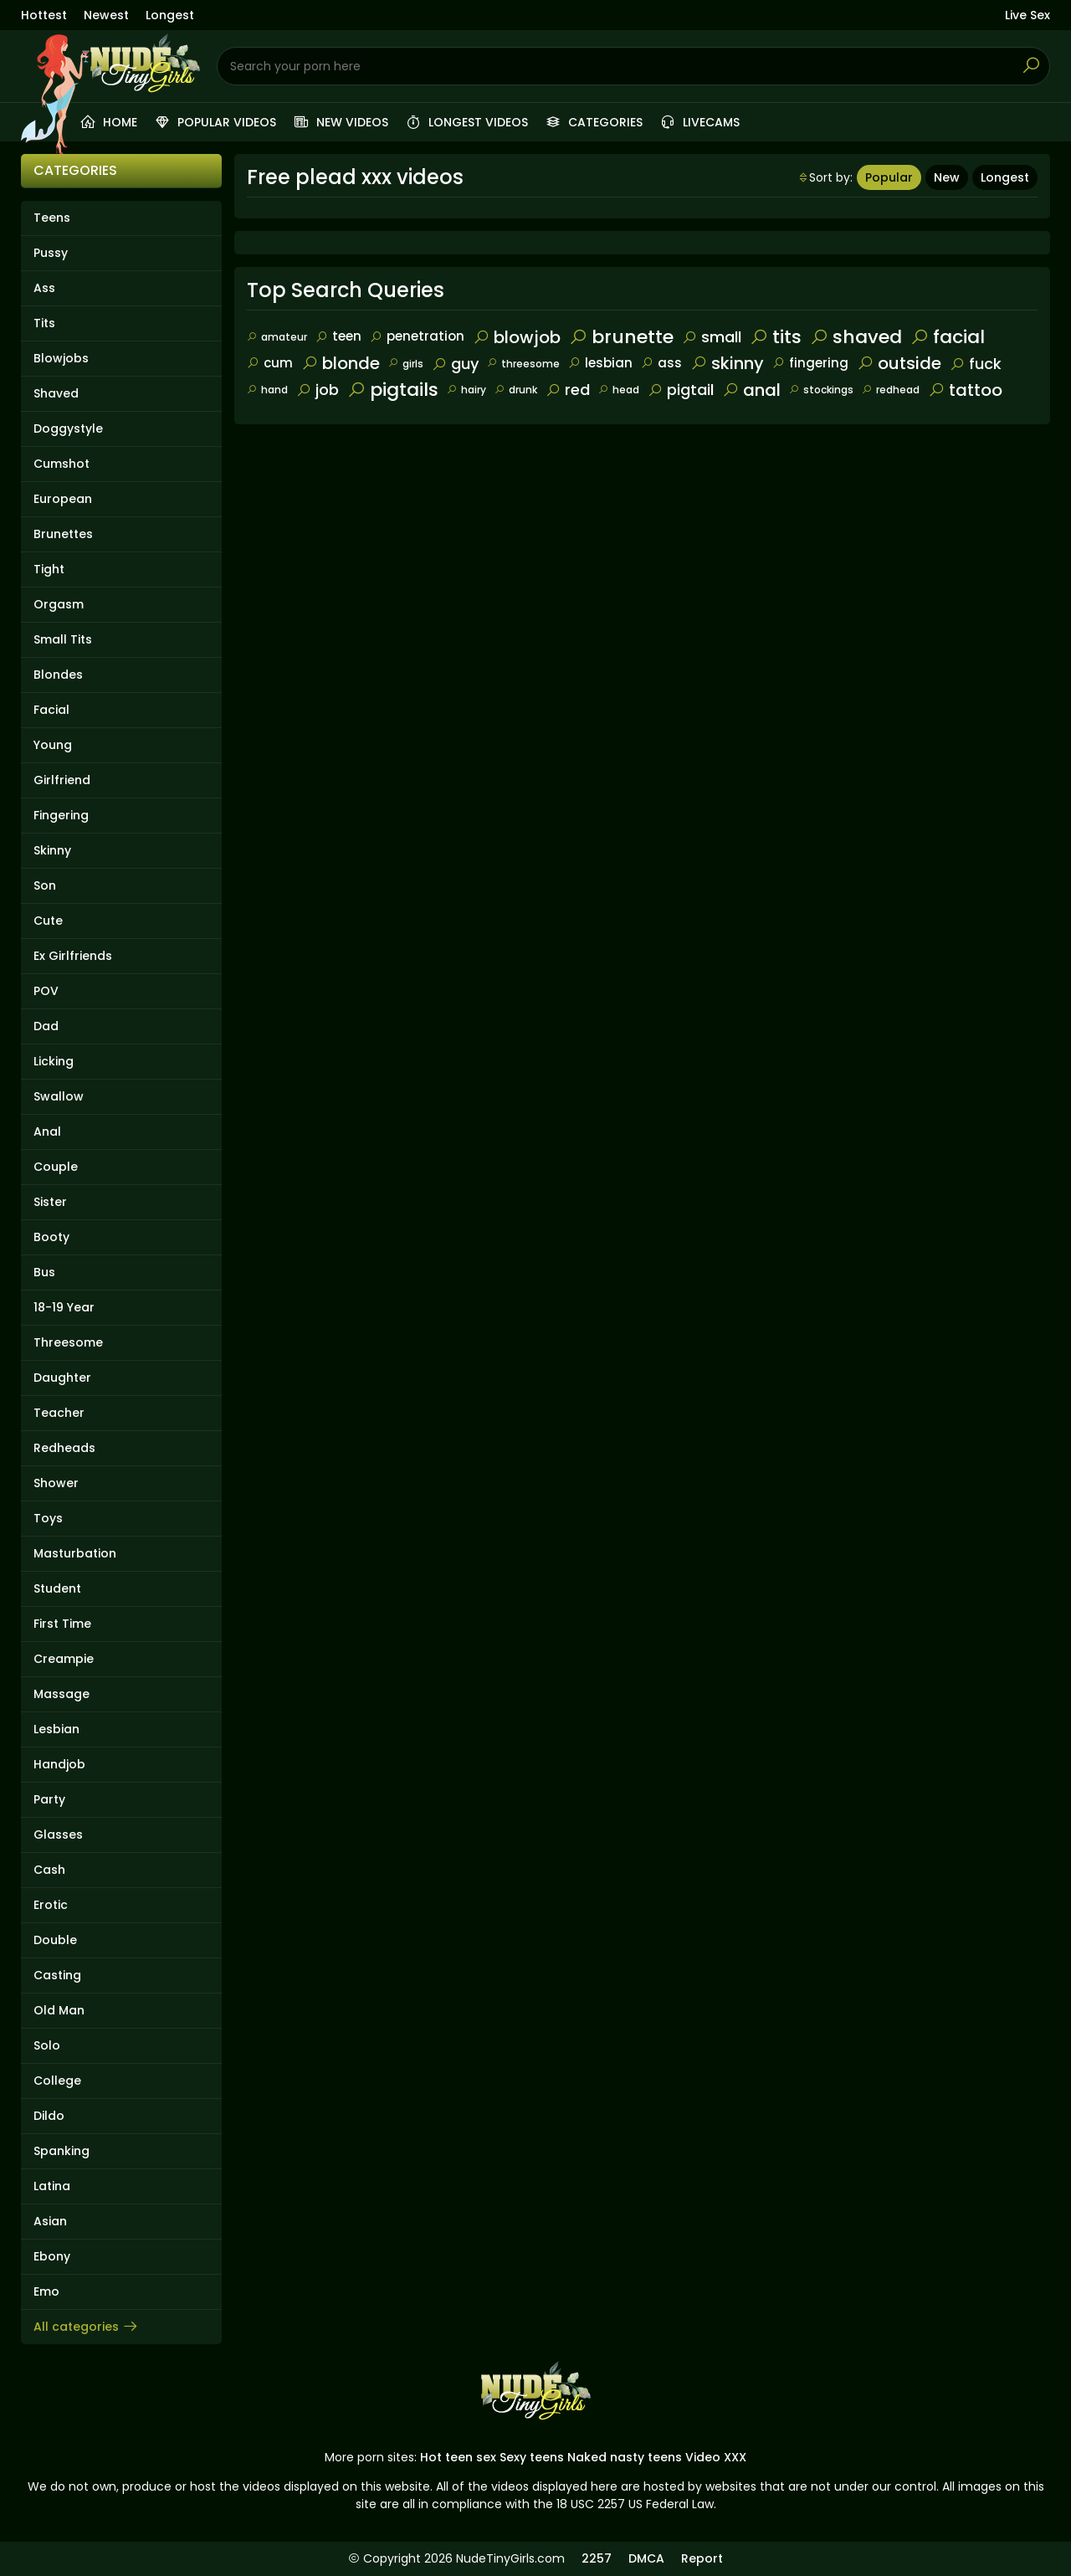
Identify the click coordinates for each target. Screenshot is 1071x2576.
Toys (48, 1518)
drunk (516, 389)
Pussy (50, 252)
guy (455, 363)
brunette (621, 337)
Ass (44, 288)
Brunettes (63, 534)
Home (108, 122)
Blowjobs (61, 358)
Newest (106, 15)
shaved (856, 337)
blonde (340, 363)
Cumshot (61, 463)
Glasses (58, 1834)
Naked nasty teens (624, 2457)
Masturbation (74, 1553)
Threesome (68, 1342)
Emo (46, 2291)
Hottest (44, 15)
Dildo (48, 2115)
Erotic (50, 1904)
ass (661, 363)
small (711, 336)
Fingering (61, 815)
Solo (46, 2045)
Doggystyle (68, 428)
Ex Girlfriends (72, 955)
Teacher (59, 1412)
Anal (47, 1131)
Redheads (64, 1447)
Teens (51, 217)
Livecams (699, 122)
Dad (46, 1026)
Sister (50, 1201)
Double (55, 1940)
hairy (466, 389)
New (947, 177)
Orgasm (58, 604)
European (62, 498)
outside (899, 363)
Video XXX (715, 2457)
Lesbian (56, 1729)
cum (270, 363)
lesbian (600, 363)
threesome (523, 364)
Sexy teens (532, 2457)
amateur (277, 337)
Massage (61, 1694)
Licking (53, 1061)
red (568, 389)
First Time (62, 1623)
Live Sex (1027, 15)
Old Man (59, 2010)
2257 (597, 2558)
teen (338, 336)
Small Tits (62, 639)
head (618, 389)
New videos (340, 122)
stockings (821, 389)
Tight (48, 569)
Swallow (58, 1096)
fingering (810, 363)
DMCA (646, 2558)
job (317, 389)
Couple (55, 1166)
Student (57, 1588)
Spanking (61, 2150)
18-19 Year (64, 1307)
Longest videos (466, 122)
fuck (976, 363)
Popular (889, 177)
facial (947, 337)
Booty (51, 1237)
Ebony (51, 2256)
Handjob (59, 1764)
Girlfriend (61, 780)
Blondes (58, 674)
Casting (57, 1975)
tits (776, 337)
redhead (891, 389)
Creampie (63, 1658)
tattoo (965, 390)
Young (52, 744)
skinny (727, 363)
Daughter (62, 1377)
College (57, 2080)
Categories (594, 122)
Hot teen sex (458, 2457)
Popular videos (215, 122)
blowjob (517, 337)
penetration (417, 336)
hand (267, 389)
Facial (51, 709)
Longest (170, 15)
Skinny (52, 850)
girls (405, 364)
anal (751, 390)
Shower (56, 1483)
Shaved (56, 393)
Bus (44, 1272)
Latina (51, 2186)
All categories (86, 2326)
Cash (49, 1869)
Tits (44, 323)
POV (46, 991)
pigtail (681, 389)
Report (702, 2558)
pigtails (392, 390)
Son (44, 885)
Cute (48, 920)
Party (49, 1799)
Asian (50, 2221)
